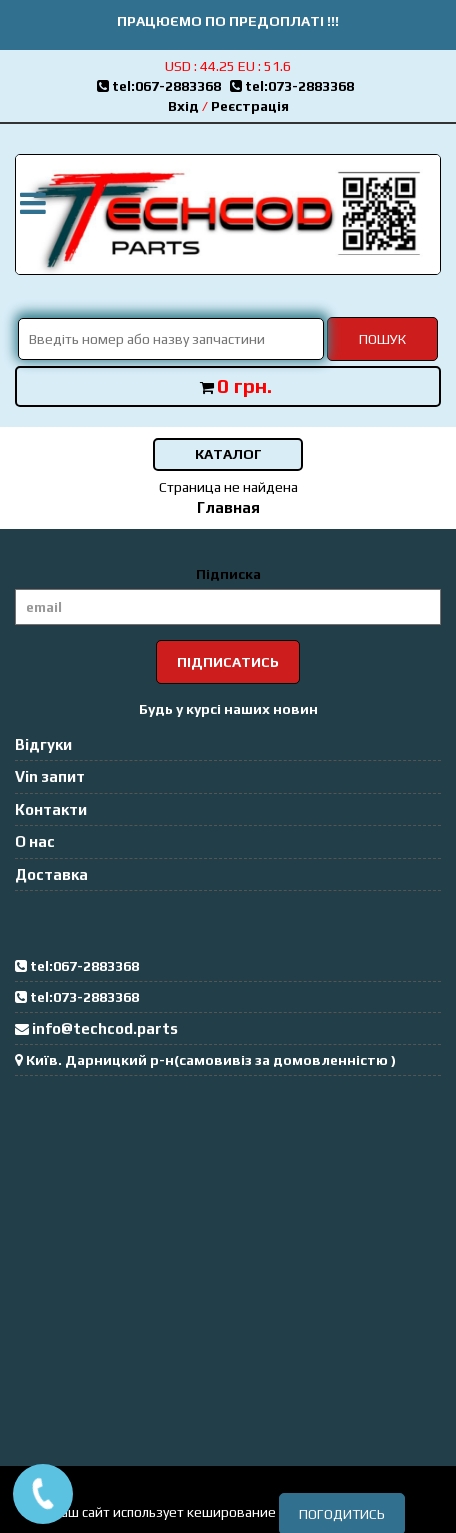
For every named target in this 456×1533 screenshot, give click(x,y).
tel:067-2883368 (163, 86)
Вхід (183, 106)
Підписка (228, 574)
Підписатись (228, 662)
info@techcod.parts (105, 1028)
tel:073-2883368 (295, 86)
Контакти (51, 809)
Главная (228, 507)
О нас (35, 841)
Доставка (51, 874)
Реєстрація (250, 106)
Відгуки (43, 744)
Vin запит (50, 776)
